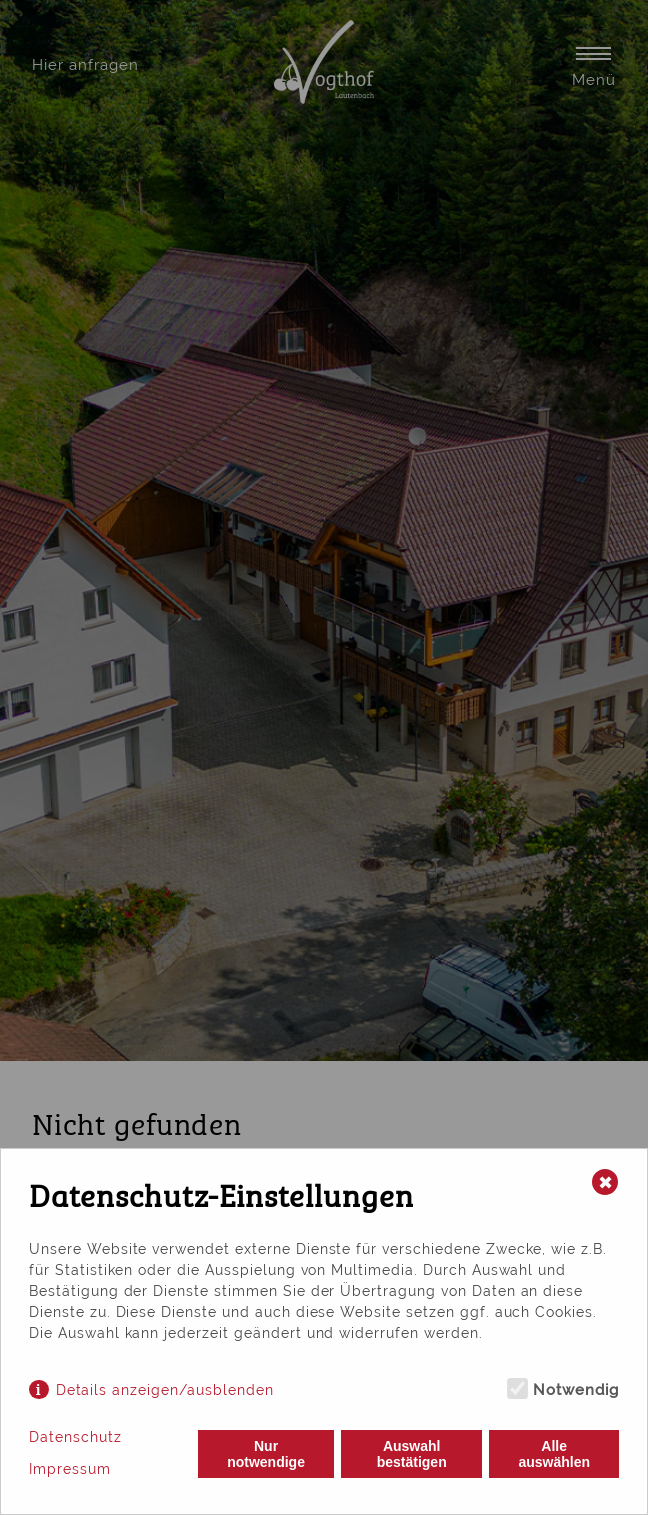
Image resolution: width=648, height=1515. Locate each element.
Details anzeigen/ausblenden (165, 1390)
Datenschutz (75, 1437)
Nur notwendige (266, 1454)
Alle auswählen (554, 1454)
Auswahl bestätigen (412, 1454)
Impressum (70, 1469)
